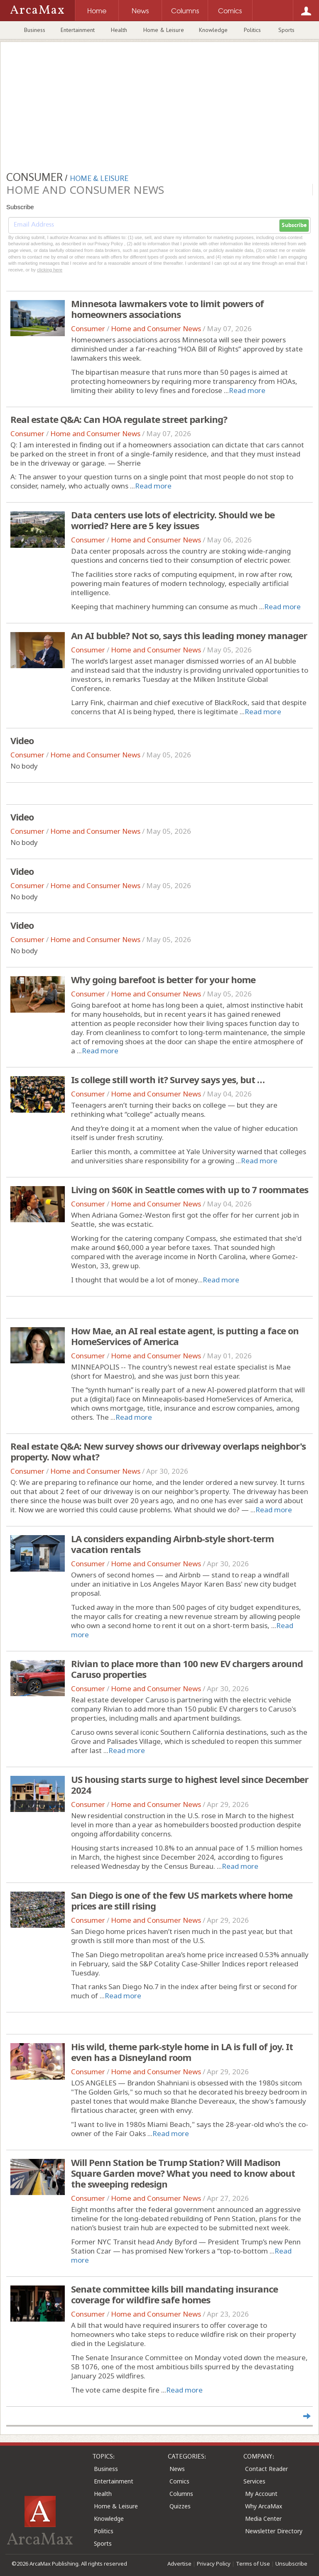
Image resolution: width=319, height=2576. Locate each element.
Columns (181, 2494)
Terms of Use (253, 2563)
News (177, 2469)
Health (119, 30)
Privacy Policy (214, 2563)
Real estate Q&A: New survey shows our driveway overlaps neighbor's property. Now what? (158, 1451)
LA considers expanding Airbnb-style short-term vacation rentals (172, 1543)
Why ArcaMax (263, 2506)
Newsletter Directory (273, 2531)
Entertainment (78, 30)
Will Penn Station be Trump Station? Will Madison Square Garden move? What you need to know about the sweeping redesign (183, 2173)
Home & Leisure (163, 30)
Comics (179, 2481)
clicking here (49, 269)
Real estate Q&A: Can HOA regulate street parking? (118, 419)
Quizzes (180, 2506)
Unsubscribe (291, 2563)
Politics (252, 30)
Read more (247, 390)
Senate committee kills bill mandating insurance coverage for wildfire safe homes (174, 2294)
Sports (286, 30)
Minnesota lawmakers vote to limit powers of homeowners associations (167, 308)
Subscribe (294, 225)
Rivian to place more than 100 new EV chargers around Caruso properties (187, 1668)
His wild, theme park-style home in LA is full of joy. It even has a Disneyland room (182, 2051)
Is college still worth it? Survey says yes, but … (168, 1079)
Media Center (263, 2518)
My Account (261, 2494)
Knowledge (213, 30)
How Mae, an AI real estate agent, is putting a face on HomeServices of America (185, 1336)
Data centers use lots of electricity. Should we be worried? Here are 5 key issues (173, 520)
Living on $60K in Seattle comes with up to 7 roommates (189, 1189)
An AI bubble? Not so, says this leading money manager (189, 635)
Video (22, 740)
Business (34, 30)
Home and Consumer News (156, 328)
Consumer (88, 328)
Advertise (179, 2563)
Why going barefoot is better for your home (163, 979)
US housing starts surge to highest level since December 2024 (189, 1784)
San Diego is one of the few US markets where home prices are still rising (181, 1900)
